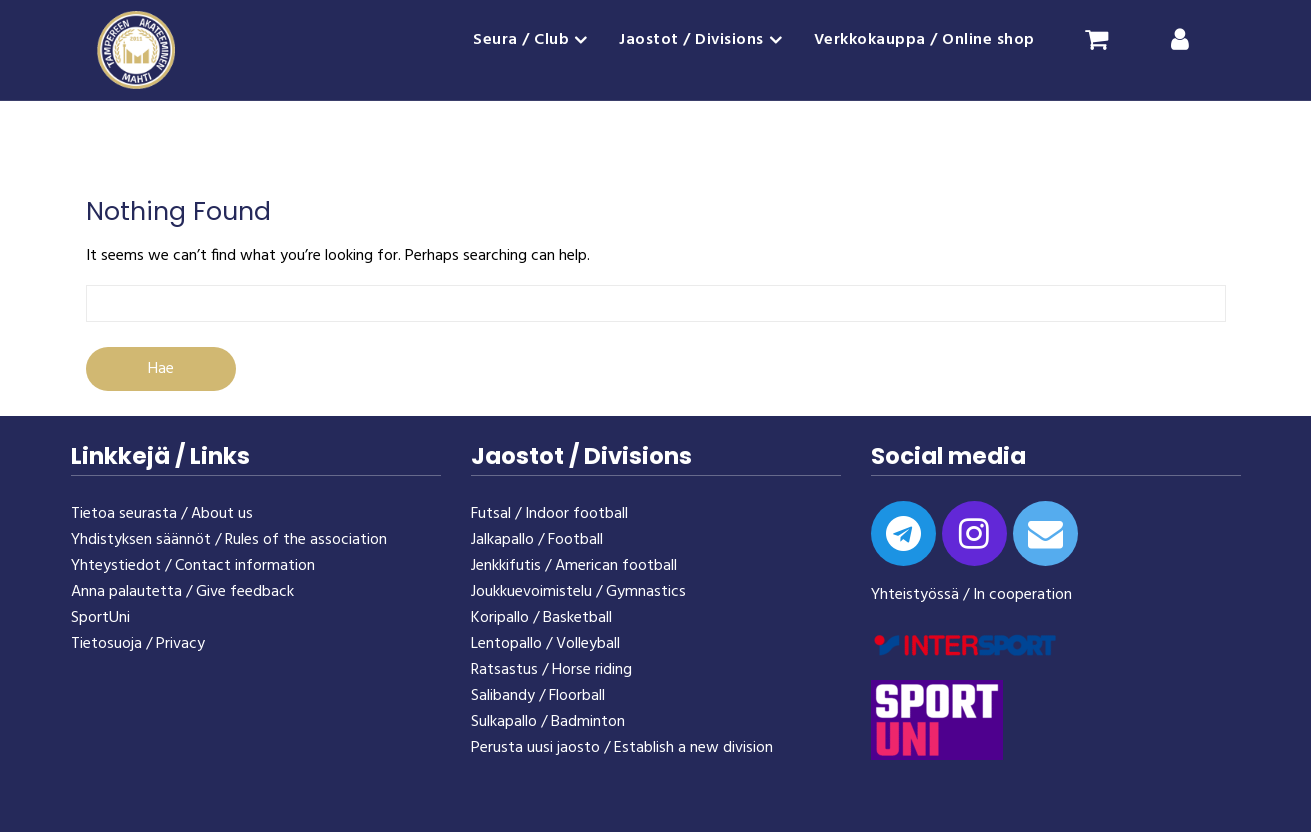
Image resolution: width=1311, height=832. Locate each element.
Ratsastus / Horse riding (551, 670)
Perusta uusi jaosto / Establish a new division (622, 748)
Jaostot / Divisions (691, 40)
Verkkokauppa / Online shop (924, 40)
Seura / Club (521, 40)
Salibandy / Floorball (538, 696)
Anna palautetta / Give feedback (182, 592)
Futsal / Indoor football (549, 514)
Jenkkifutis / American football (574, 566)
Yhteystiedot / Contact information (193, 566)
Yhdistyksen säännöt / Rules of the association (229, 540)
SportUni (100, 618)
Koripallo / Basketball (541, 618)
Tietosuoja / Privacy (138, 644)
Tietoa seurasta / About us (162, 514)
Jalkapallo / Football (537, 540)
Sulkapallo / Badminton (548, 722)
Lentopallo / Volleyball (545, 644)
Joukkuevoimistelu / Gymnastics (578, 592)
